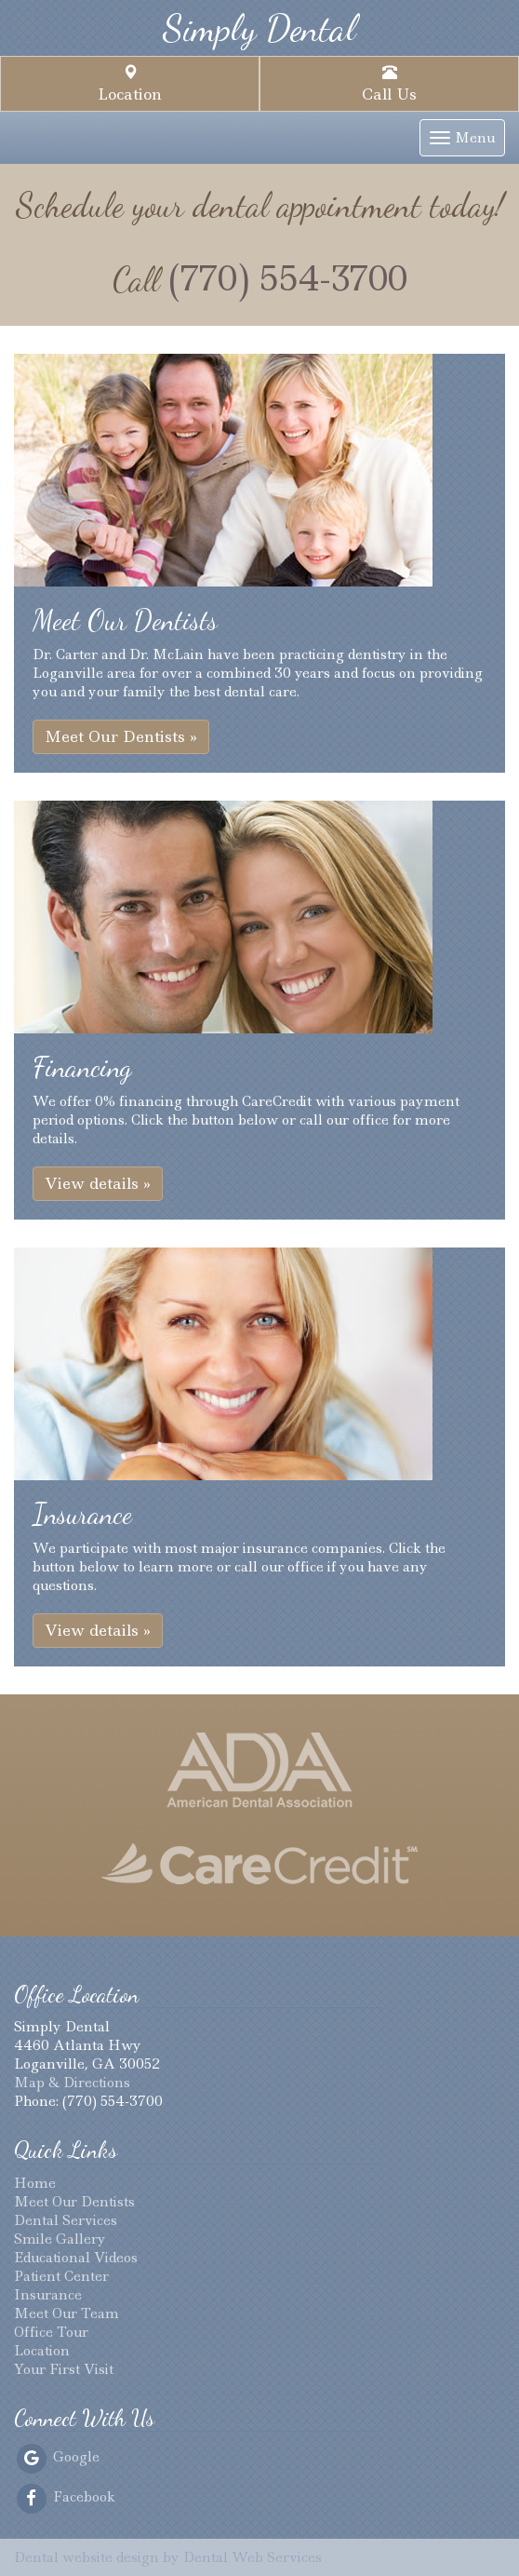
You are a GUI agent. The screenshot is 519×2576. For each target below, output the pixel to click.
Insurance (48, 2295)
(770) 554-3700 (287, 278)
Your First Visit (63, 2369)
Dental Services (65, 2220)
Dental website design (86, 2557)
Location (130, 84)
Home (35, 2183)
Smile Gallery (60, 2239)
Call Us (389, 84)
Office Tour (51, 2332)
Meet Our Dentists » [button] (121, 736)
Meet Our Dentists (74, 2201)
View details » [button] (98, 1183)
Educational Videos (76, 2257)
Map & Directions (72, 2082)
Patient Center (61, 2276)
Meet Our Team (66, 2313)
